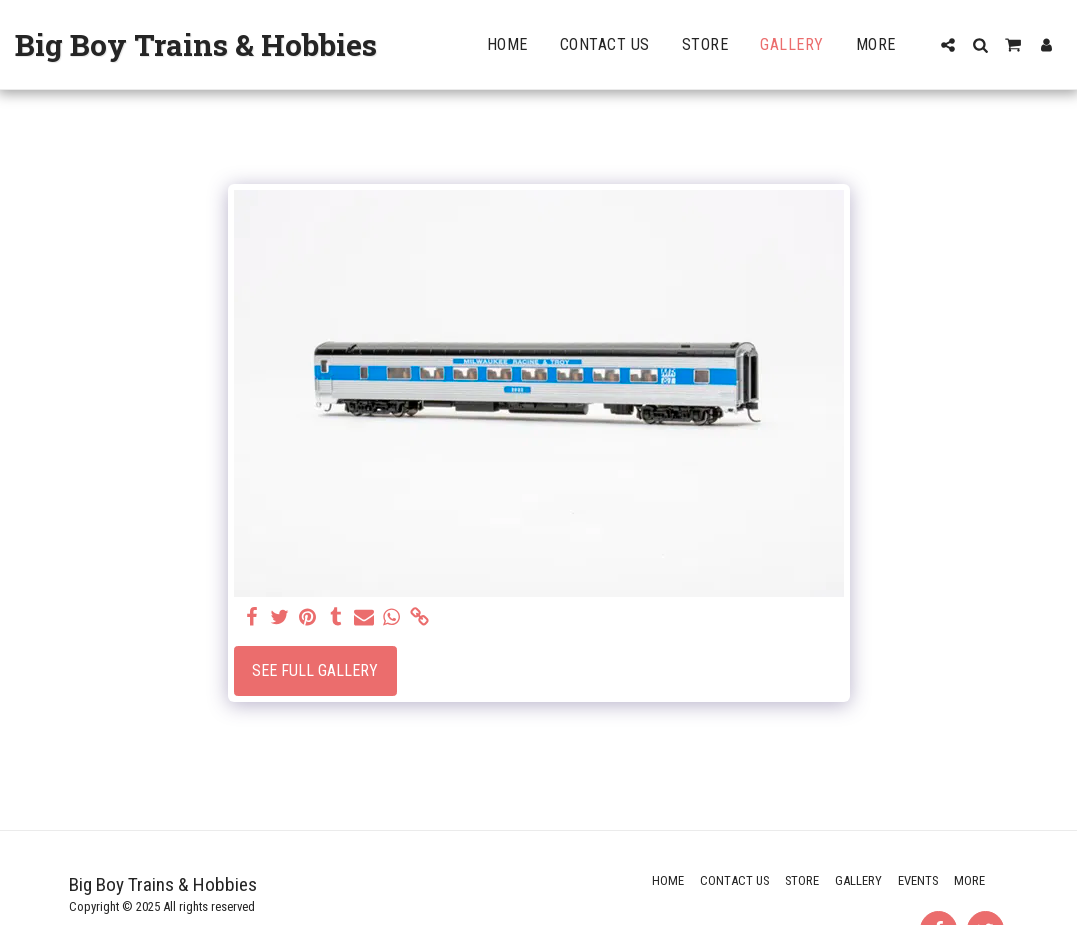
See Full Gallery (315, 670)
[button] (948, 45)
